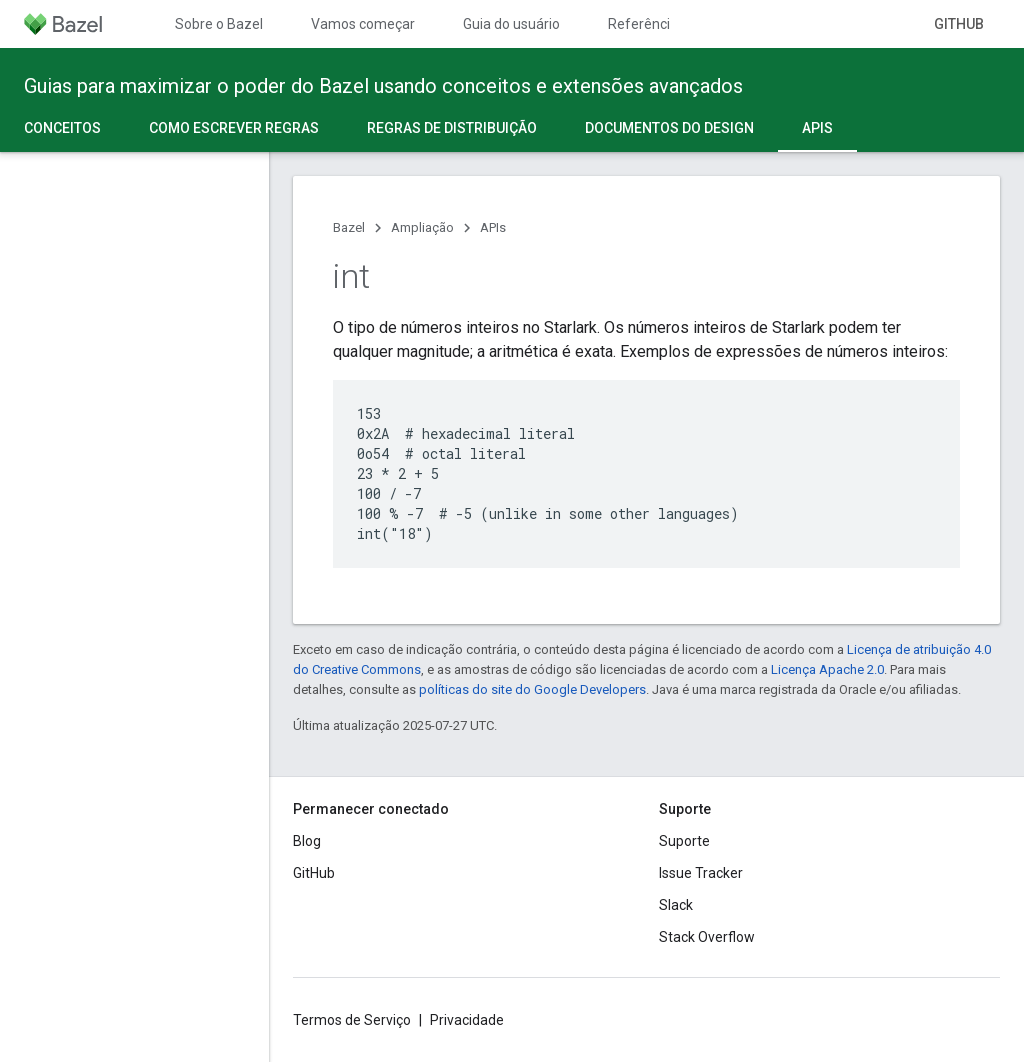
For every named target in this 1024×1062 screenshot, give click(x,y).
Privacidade (467, 1020)
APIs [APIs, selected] (817, 128)
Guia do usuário (511, 24)
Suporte (684, 841)
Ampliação (422, 227)
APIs (493, 227)
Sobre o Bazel (219, 24)
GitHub (959, 24)
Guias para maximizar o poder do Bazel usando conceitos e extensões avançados (383, 86)
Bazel (349, 227)
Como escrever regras (234, 128)
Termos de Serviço (352, 1020)
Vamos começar (363, 24)
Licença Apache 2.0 (827, 669)
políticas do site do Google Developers (532, 689)
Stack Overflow (707, 937)
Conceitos (62, 128)
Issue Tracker (701, 873)
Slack (676, 905)
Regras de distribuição (452, 128)
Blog (307, 841)
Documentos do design (669, 128)
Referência (643, 24)
